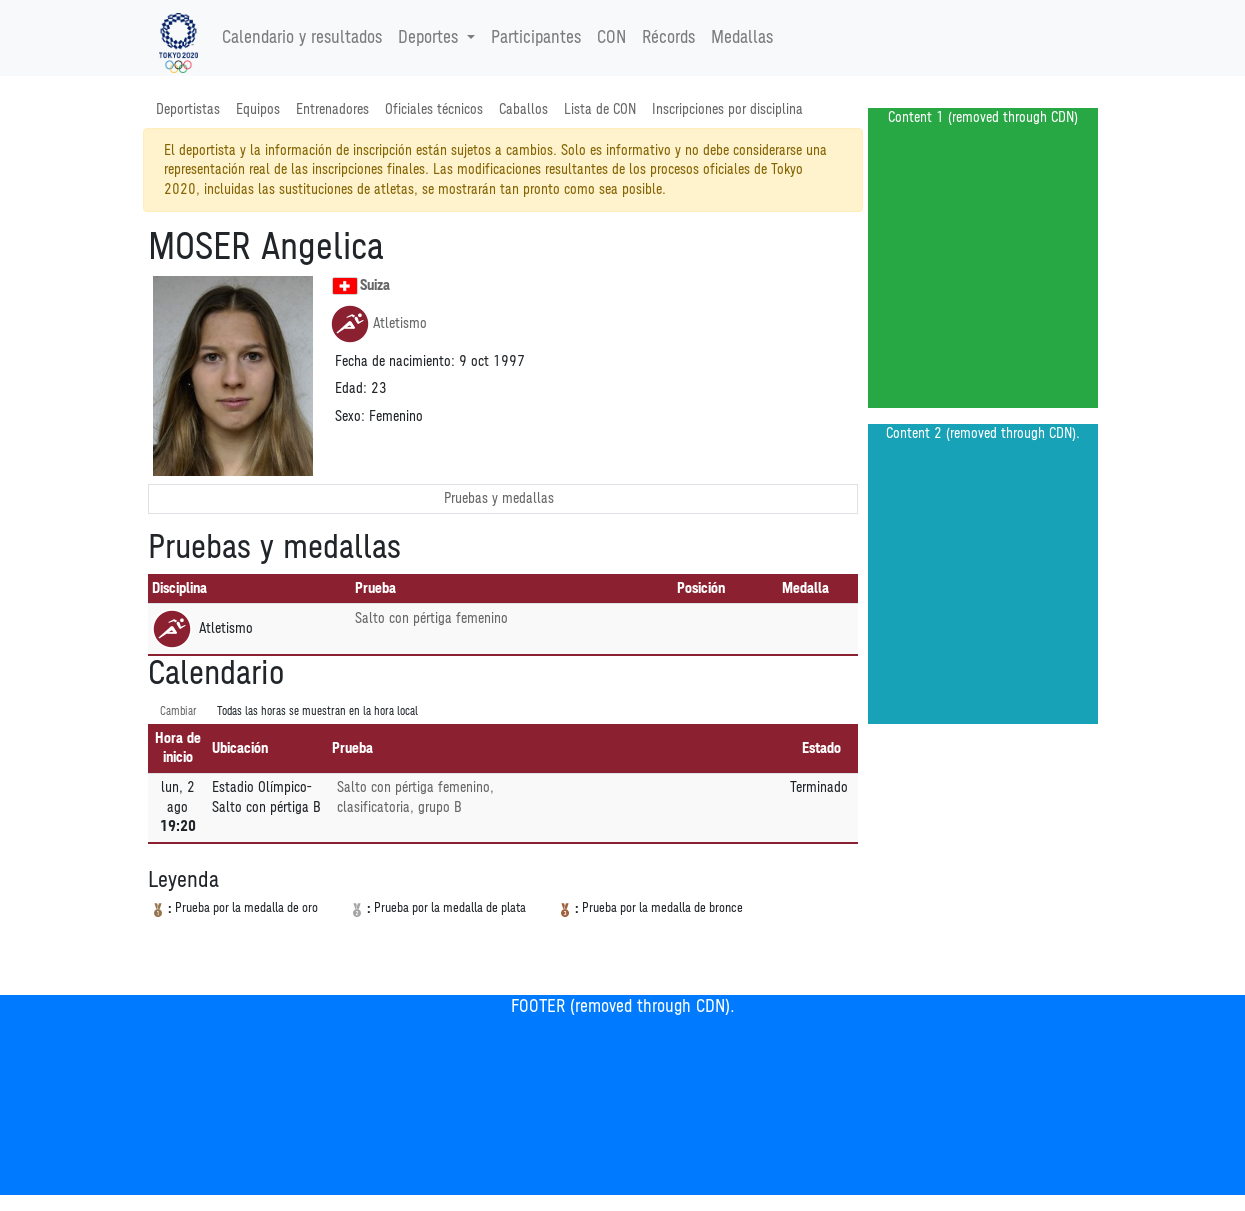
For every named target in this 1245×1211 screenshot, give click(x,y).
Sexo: (350, 416)
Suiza (361, 286)
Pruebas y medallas (499, 498)
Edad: (351, 388)
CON (611, 38)
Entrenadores (332, 109)
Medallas (742, 38)
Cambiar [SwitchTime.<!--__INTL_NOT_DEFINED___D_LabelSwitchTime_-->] (178, 711)
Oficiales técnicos (434, 109)
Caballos (523, 109)
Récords (668, 38)
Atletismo (378, 324)
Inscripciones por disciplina (727, 109)
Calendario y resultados (302, 38)
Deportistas (188, 109)
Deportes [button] (430, 38)
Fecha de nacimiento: (395, 361)
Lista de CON (600, 109)
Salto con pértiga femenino (431, 618)
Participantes (536, 38)
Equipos (258, 109)
